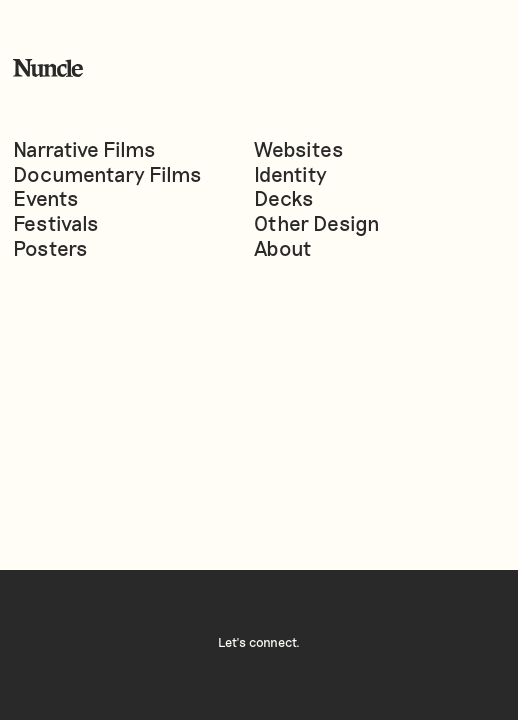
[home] (48, 68)
